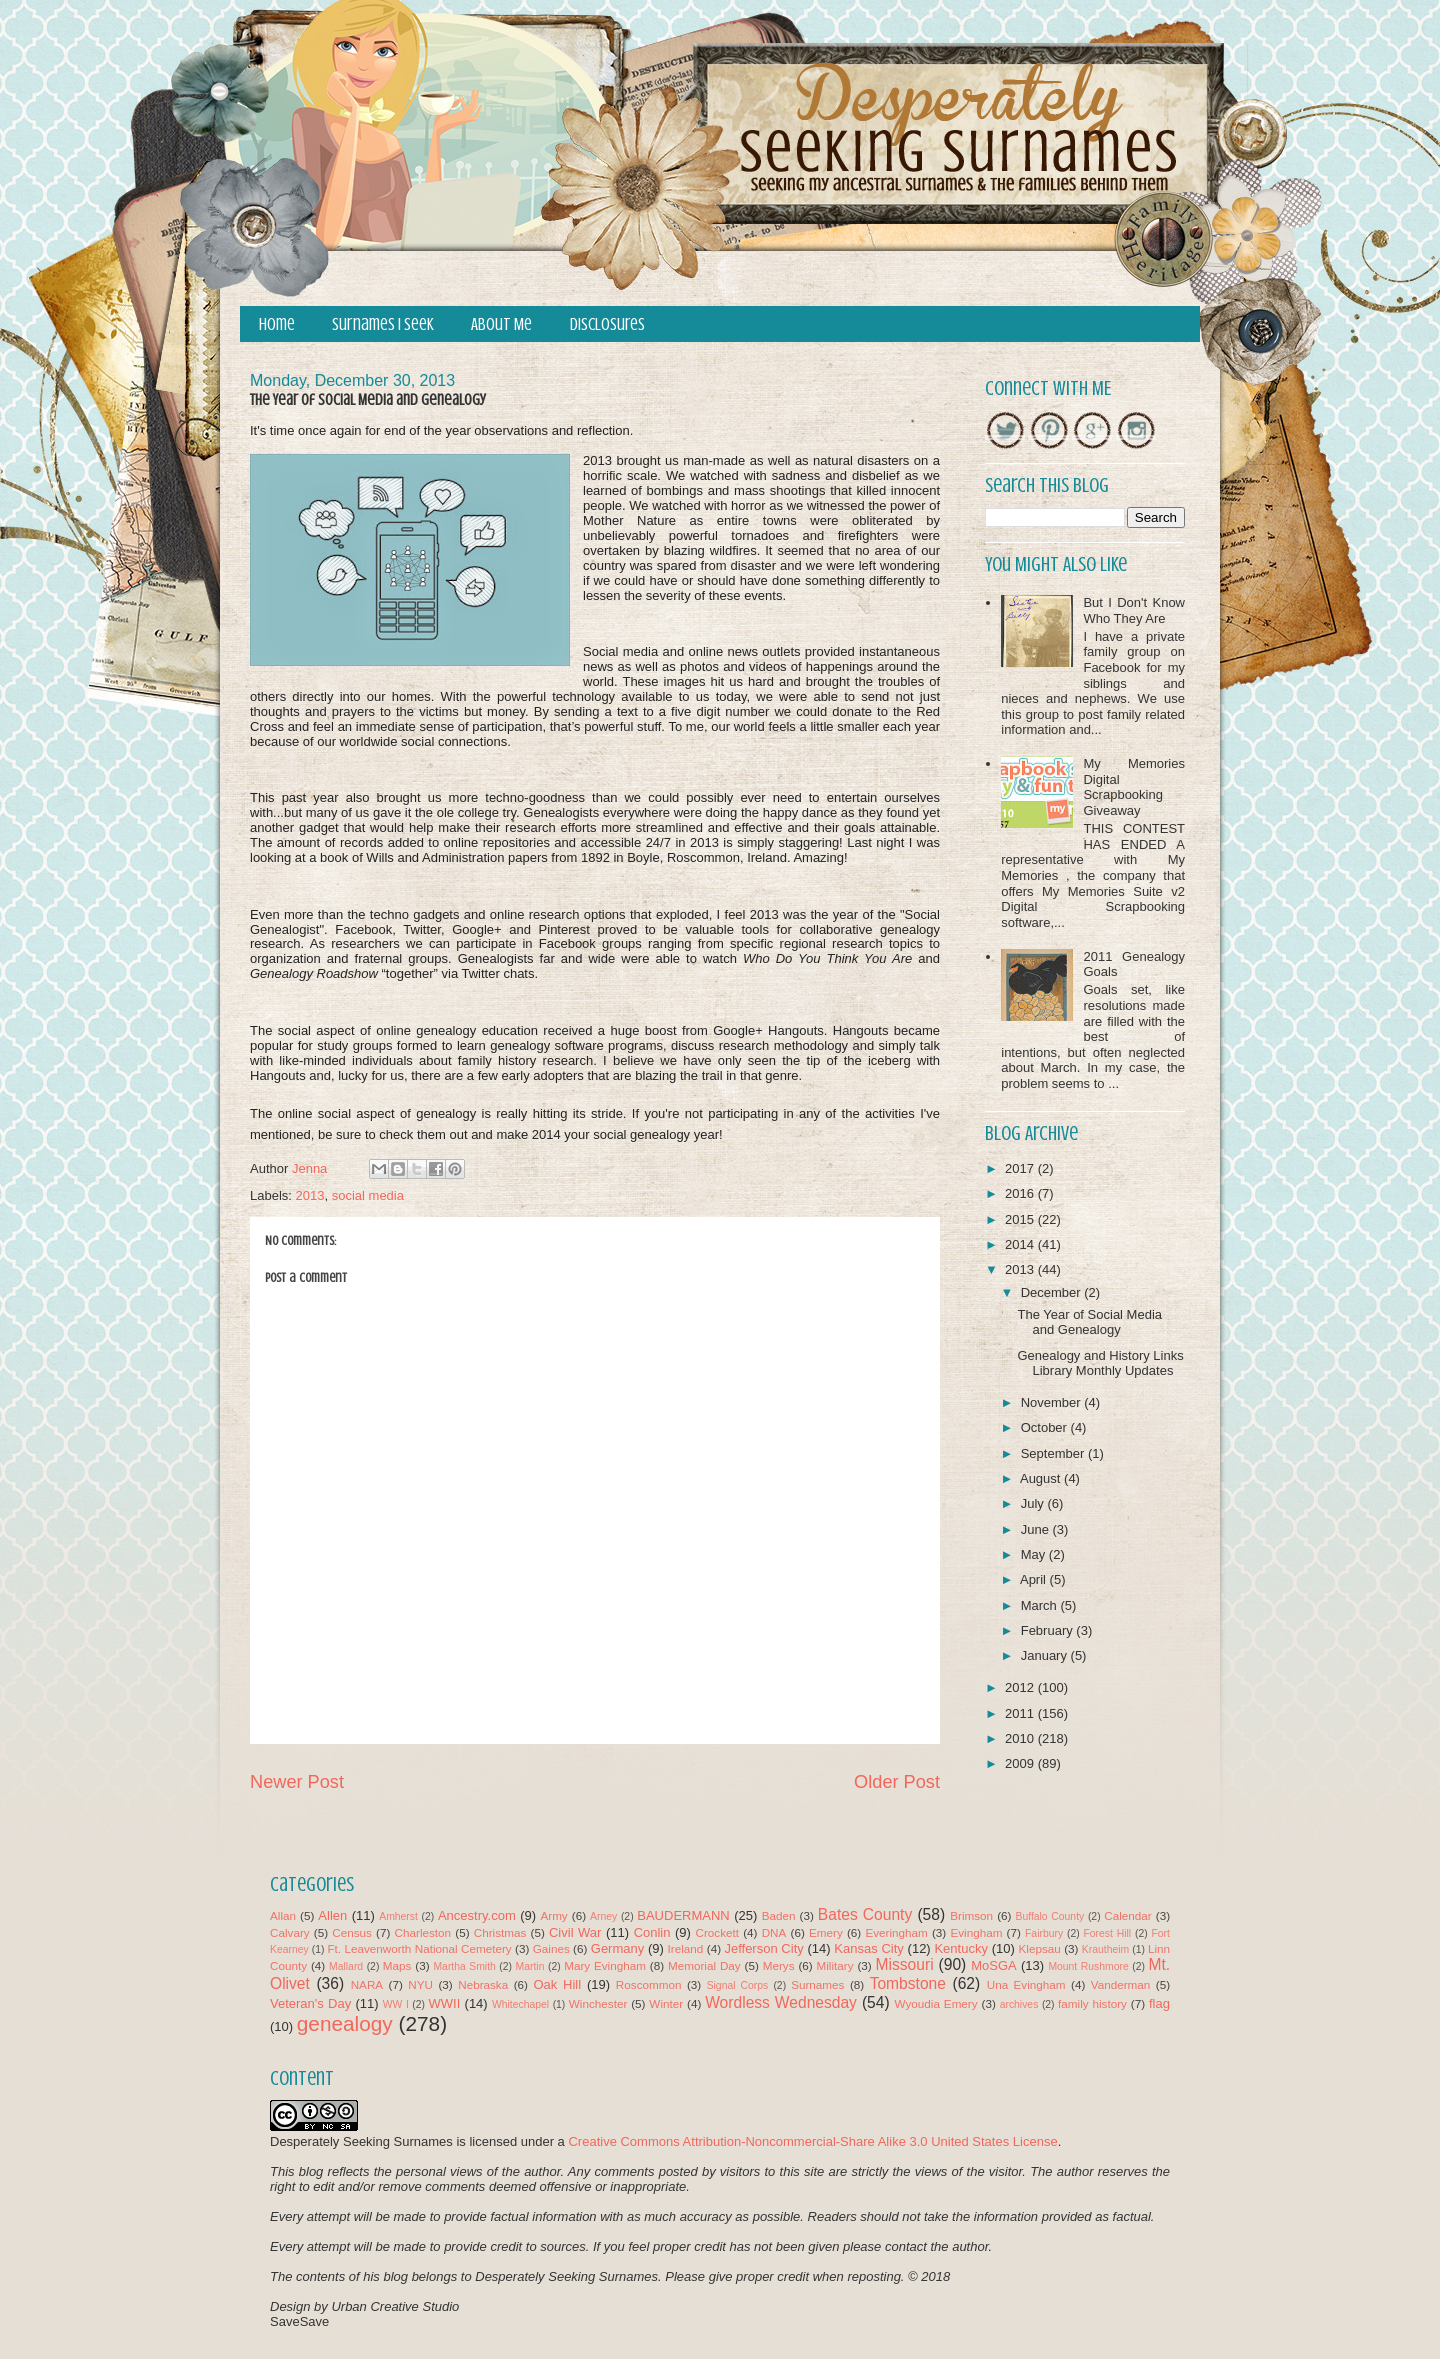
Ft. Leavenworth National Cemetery (419, 1948)
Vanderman (1121, 1984)
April (1035, 1579)
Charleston (423, 1932)
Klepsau (1040, 1948)
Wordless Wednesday (781, 2002)
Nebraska (483, 1984)
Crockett (717, 1932)
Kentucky (960, 1948)
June (1037, 1529)
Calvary (290, 1932)
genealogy (345, 2023)
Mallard (346, 1966)
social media (368, 1195)
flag (1159, 2003)
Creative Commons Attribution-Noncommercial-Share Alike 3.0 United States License (812, 2141)
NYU (420, 1984)
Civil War (575, 1932)
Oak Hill (557, 1984)
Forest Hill (1107, 1933)
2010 (1021, 1738)
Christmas (500, 1932)
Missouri (905, 1964)
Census (352, 1932)
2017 (1021, 1168)
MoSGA (994, 1965)
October (1046, 1427)
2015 (1021, 1219)
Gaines (551, 1948)
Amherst (398, 1916)
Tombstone (908, 1983)
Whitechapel (520, 2004)
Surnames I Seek (383, 324)
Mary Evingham (605, 1965)
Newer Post (297, 1782)
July (1034, 1503)
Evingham (976, 1932)
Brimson (971, 1915)
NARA (367, 1984)
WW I (396, 2004)
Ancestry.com (477, 1915)
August (1042, 1478)
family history (1092, 2003)
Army (553, 1915)
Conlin (652, 1932)
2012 (1021, 1687)
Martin (530, 1966)
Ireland (686, 1948)
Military (835, 1965)
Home (277, 324)
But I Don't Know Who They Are (1134, 610)
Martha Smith (464, 1966)
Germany (617, 1948)
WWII (445, 2003)
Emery (826, 1932)
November (1053, 1402)
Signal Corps (738, 1985)
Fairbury (1044, 1933)
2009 (1021, 1763)
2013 (310, 1195)
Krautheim (1105, 1949)
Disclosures (607, 324)
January (1046, 1655)
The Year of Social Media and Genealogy (1089, 1322)
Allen (332, 1915)
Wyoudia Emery (936, 2003)
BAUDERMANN (683, 1915)
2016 (1021, 1193)
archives (1019, 2004)
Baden (779, 1915)
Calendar (1127, 1915)
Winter (666, 2003)
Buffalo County (1049, 1916)
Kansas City (868, 1948)
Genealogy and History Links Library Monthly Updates (1100, 1363)
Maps (397, 1965)
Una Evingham (1026, 1984)
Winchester (598, 2003)
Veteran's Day (310, 2003)
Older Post (897, 1782)
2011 (1021, 1713)
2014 (1021, 1244)
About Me (501, 324)
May (1035, 1554)
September (1054, 1453)
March (1041, 1605)
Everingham (896, 1932)
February (1049, 1630)
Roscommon (649, 1984)
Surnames (817, 1984)
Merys (779, 1965)
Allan (283, 1915)
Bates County (865, 1914)
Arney (603, 1916)
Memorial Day (704, 1965)
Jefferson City (763, 1948)
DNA (774, 1932)
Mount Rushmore (1088, 1966)
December (1053, 1292)
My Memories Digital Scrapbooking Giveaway (1134, 787)
